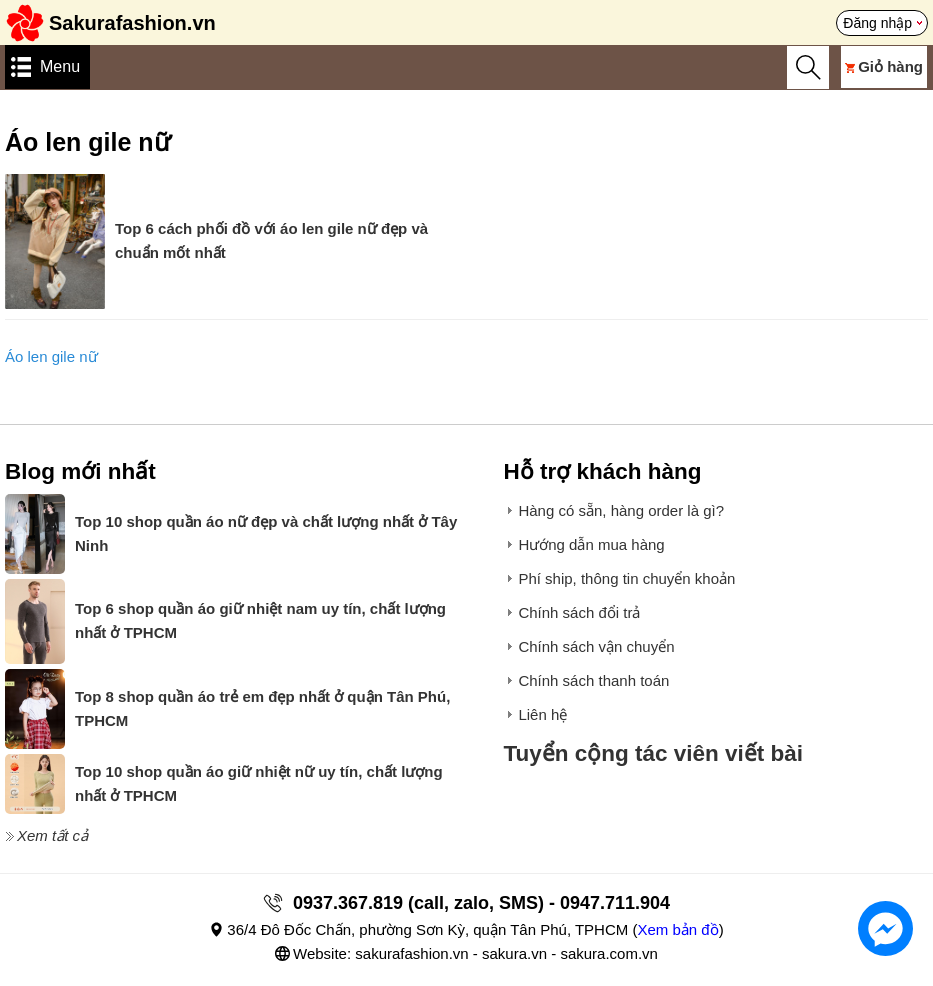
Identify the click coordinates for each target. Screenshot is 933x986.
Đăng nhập (877, 23)
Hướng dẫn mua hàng (591, 544)
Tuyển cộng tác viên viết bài (653, 753)
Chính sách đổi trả (579, 612)
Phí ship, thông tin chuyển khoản (626, 578)
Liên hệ (542, 714)
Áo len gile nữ (51, 356)
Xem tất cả (52, 835)
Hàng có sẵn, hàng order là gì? (621, 510)
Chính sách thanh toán (593, 680)
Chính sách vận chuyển (596, 646)
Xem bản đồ (677, 929)
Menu (60, 66)
